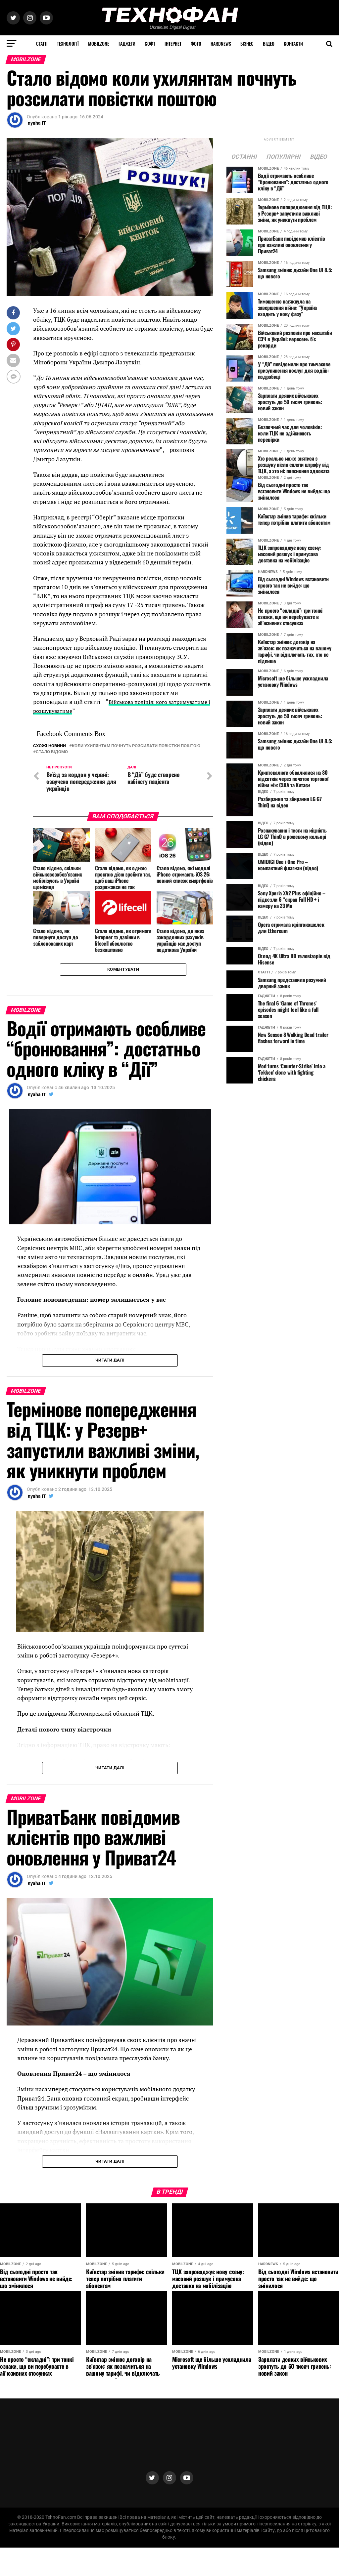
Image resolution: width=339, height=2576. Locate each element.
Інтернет (173, 43)
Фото (196, 43)
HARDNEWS (221, 43)
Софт (150, 43)
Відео (268, 43)
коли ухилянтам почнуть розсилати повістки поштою (136, 746)
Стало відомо (52, 752)
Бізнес (247, 43)
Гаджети (127, 43)
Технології (68, 43)
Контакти (293, 43)
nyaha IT (37, 123)
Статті (42, 43)
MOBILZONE (98, 43)
